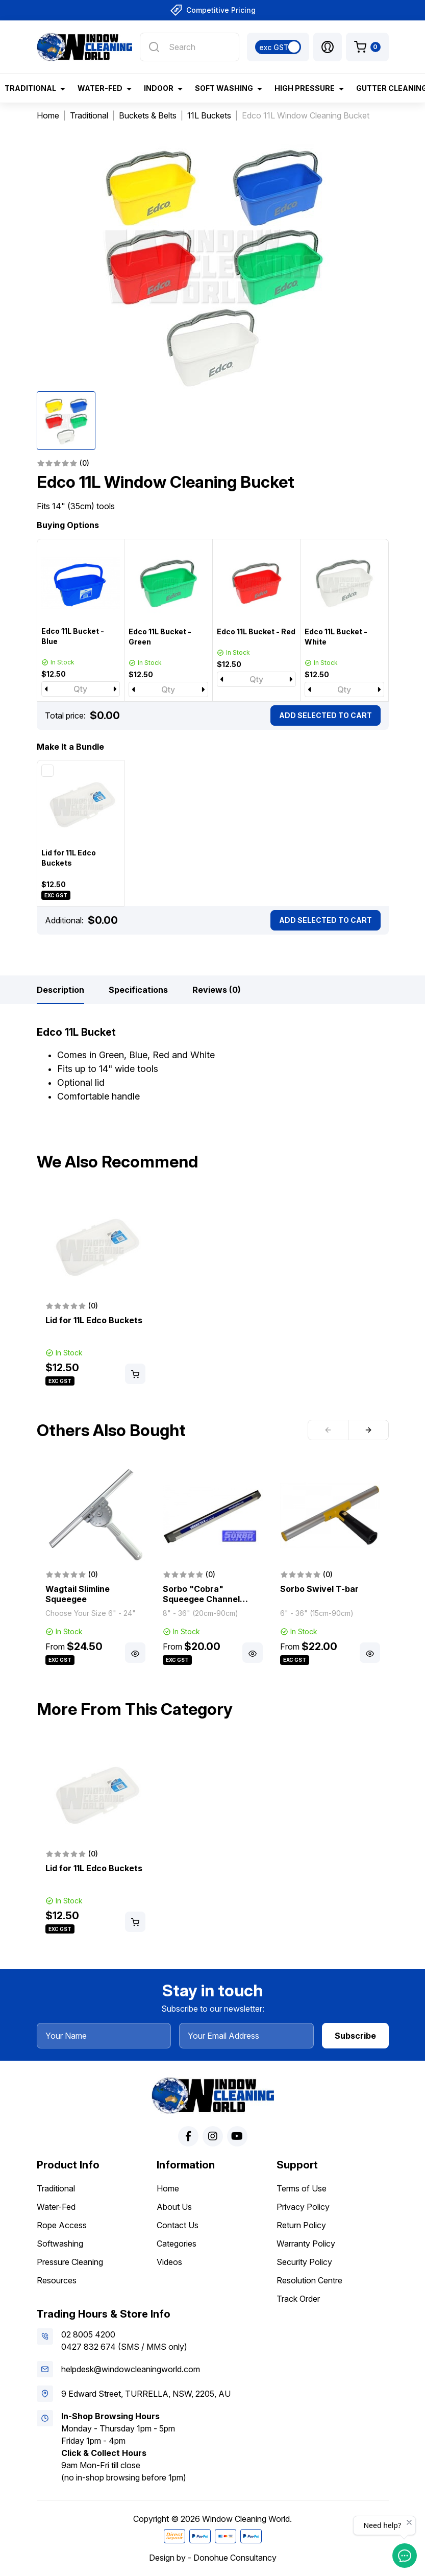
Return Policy (301, 2225)
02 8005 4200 (88, 2334)
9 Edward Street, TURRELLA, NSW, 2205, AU (146, 2394)
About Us (174, 2207)
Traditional (56, 2188)
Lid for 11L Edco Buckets (93, 1320)
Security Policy (304, 2262)
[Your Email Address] (246, 2035)
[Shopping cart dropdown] (367, 47)
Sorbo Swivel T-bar (319, 1589)
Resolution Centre (309, 2280)
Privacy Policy (303, 2207)
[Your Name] (104, 2035)
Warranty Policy (306, 2243)
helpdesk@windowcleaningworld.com (130, 2369)
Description (60, 990)
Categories (176, 2243)
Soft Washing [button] (224, 88)
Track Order (298, 2299)
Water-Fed (56, 2207)
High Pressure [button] (304, 88)
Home (168, 2188)
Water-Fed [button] (100, 88)
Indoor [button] (158, 88)
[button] (327, 47)
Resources (57, 2280)
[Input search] (189, 47)
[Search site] (154, 47)
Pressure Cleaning (70, 2262)
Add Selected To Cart (325, 715)
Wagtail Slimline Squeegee (77, 1594)
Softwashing (60, 2243)
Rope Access (62, 2225)
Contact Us (177, 2225)
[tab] (60, 989)
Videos (169, 2262)
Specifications (138, 990)
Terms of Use (302, 2188)
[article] (95, 1292)
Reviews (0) (216, 990)
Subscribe (355, 2036)
